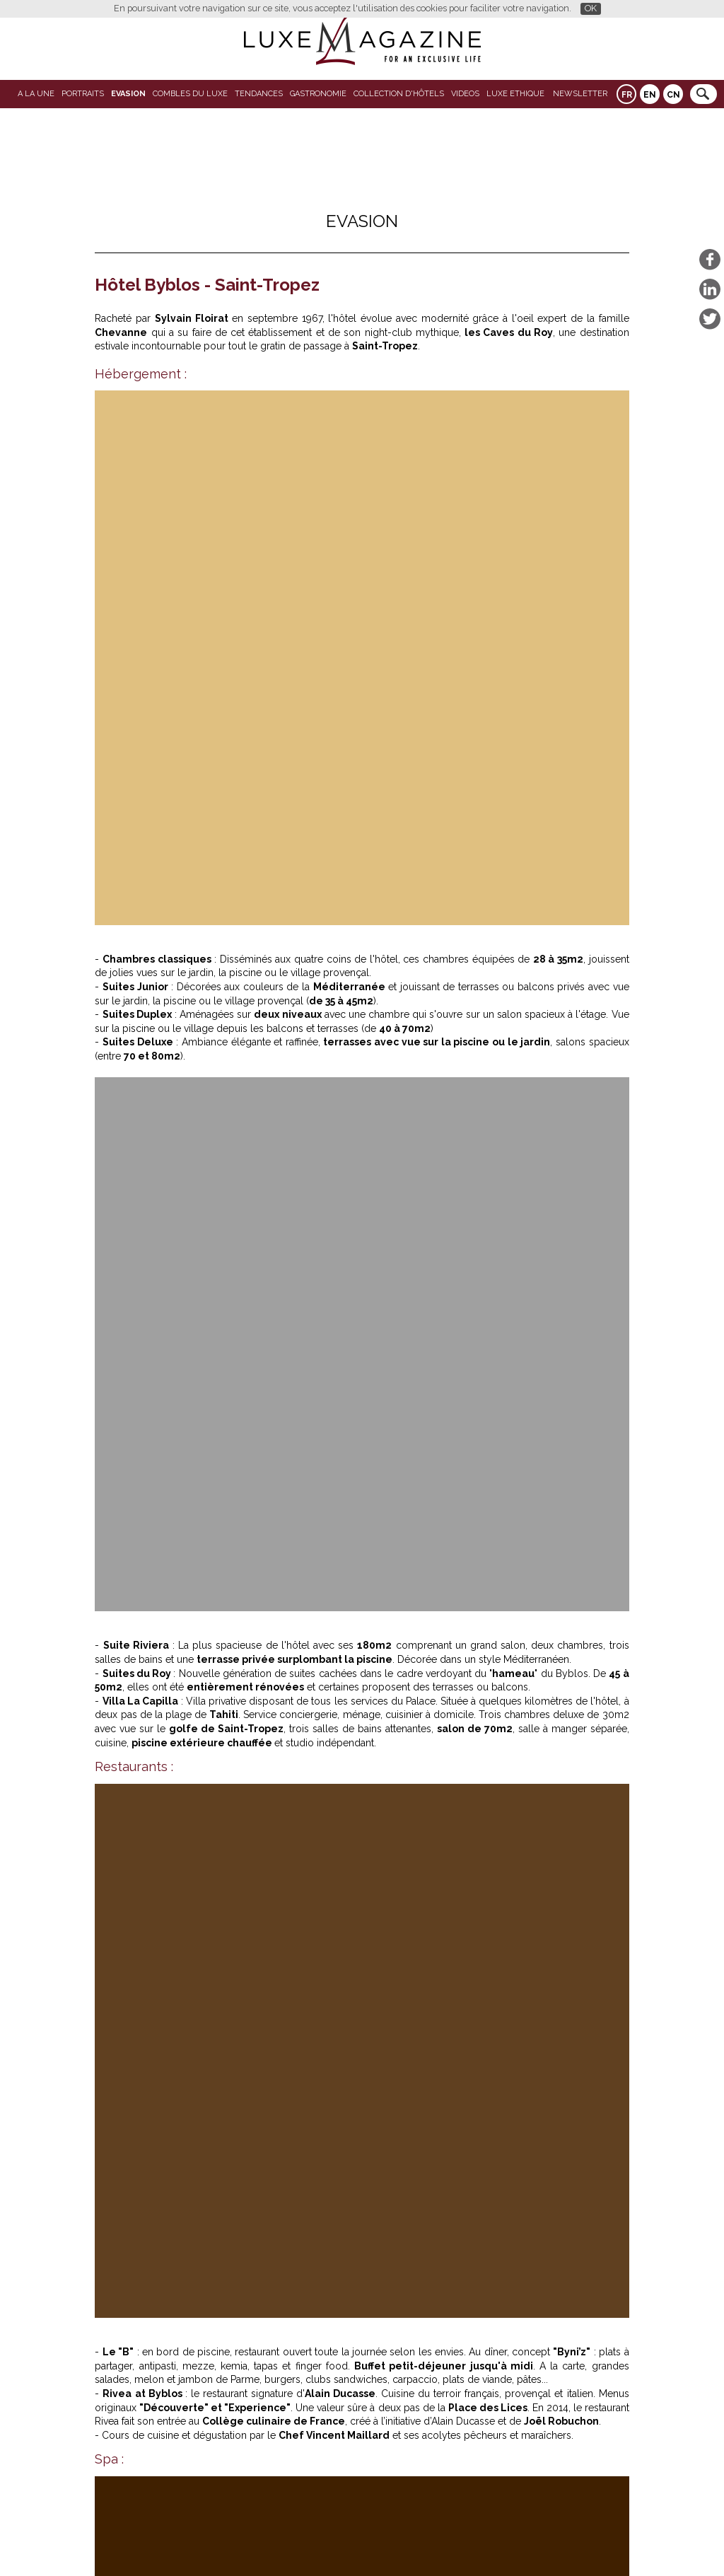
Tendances (259, 93)
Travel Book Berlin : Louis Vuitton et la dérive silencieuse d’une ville (280, 2254)
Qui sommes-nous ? (329, 2542)
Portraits (83, 93)
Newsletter (580, 93)
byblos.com (151, 1442)
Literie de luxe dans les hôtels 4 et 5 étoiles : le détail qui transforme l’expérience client (221, 1834)
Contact (397, 2542)
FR (626, 95)
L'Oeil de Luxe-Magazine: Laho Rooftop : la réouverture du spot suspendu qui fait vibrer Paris (495, 1834)
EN (649, 95)
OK (591, 8)
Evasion (128, 93)
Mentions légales (459, 2542)
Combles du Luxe (190, 93)
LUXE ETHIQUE (515, 93)
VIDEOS (465, 93)
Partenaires (253, 2542)
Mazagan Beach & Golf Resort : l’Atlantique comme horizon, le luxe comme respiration (211, 1661)
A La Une (36, 93)
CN (673, 95)
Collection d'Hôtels (399, 93)
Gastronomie (318, 93)
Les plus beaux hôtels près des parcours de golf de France (258, 2265)
